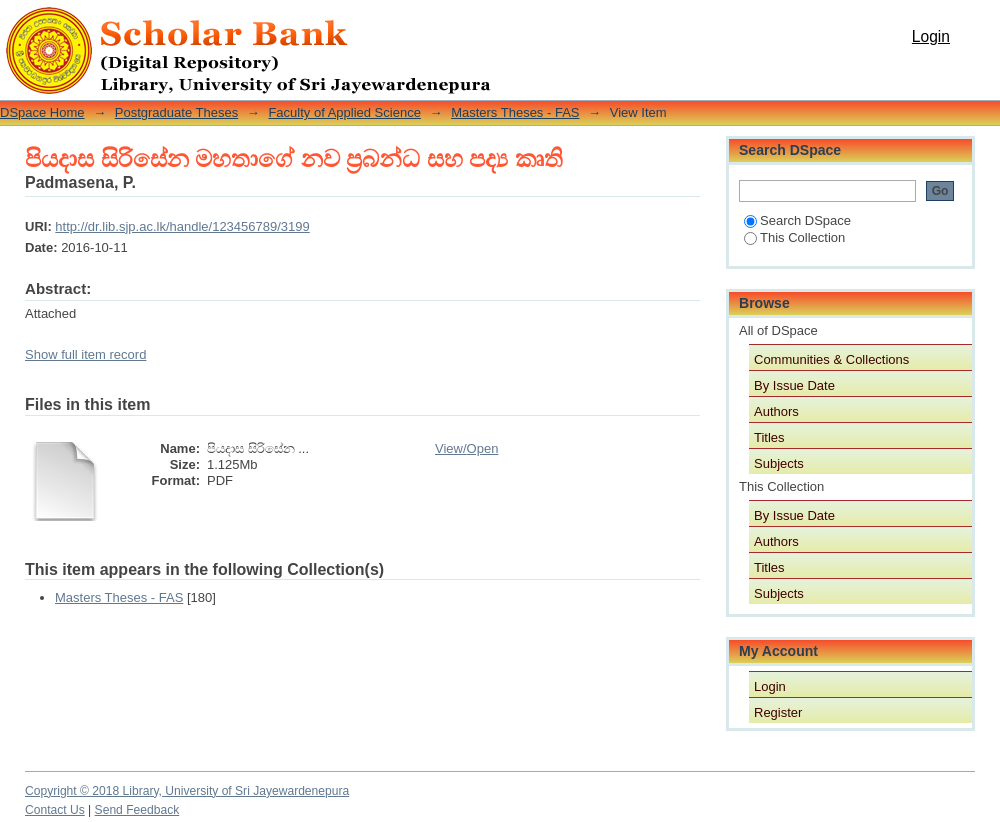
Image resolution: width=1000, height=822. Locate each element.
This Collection (794, 237)
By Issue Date (794, 385)
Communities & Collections (831, 359)
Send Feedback (137, 810)
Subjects (779, 463)
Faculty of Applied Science (344, 112)
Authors (776, 411)
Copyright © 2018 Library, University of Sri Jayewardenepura (187, 791)
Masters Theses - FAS (515, 112)
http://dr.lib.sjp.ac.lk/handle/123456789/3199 (182, 226)
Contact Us (55, 810)
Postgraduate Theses (176, 112)
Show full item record (85, 354)
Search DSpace (797, 220)
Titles (769, 437)
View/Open (466, 448)
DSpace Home (42, 112)
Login (931, 36)
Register (778, 712)
